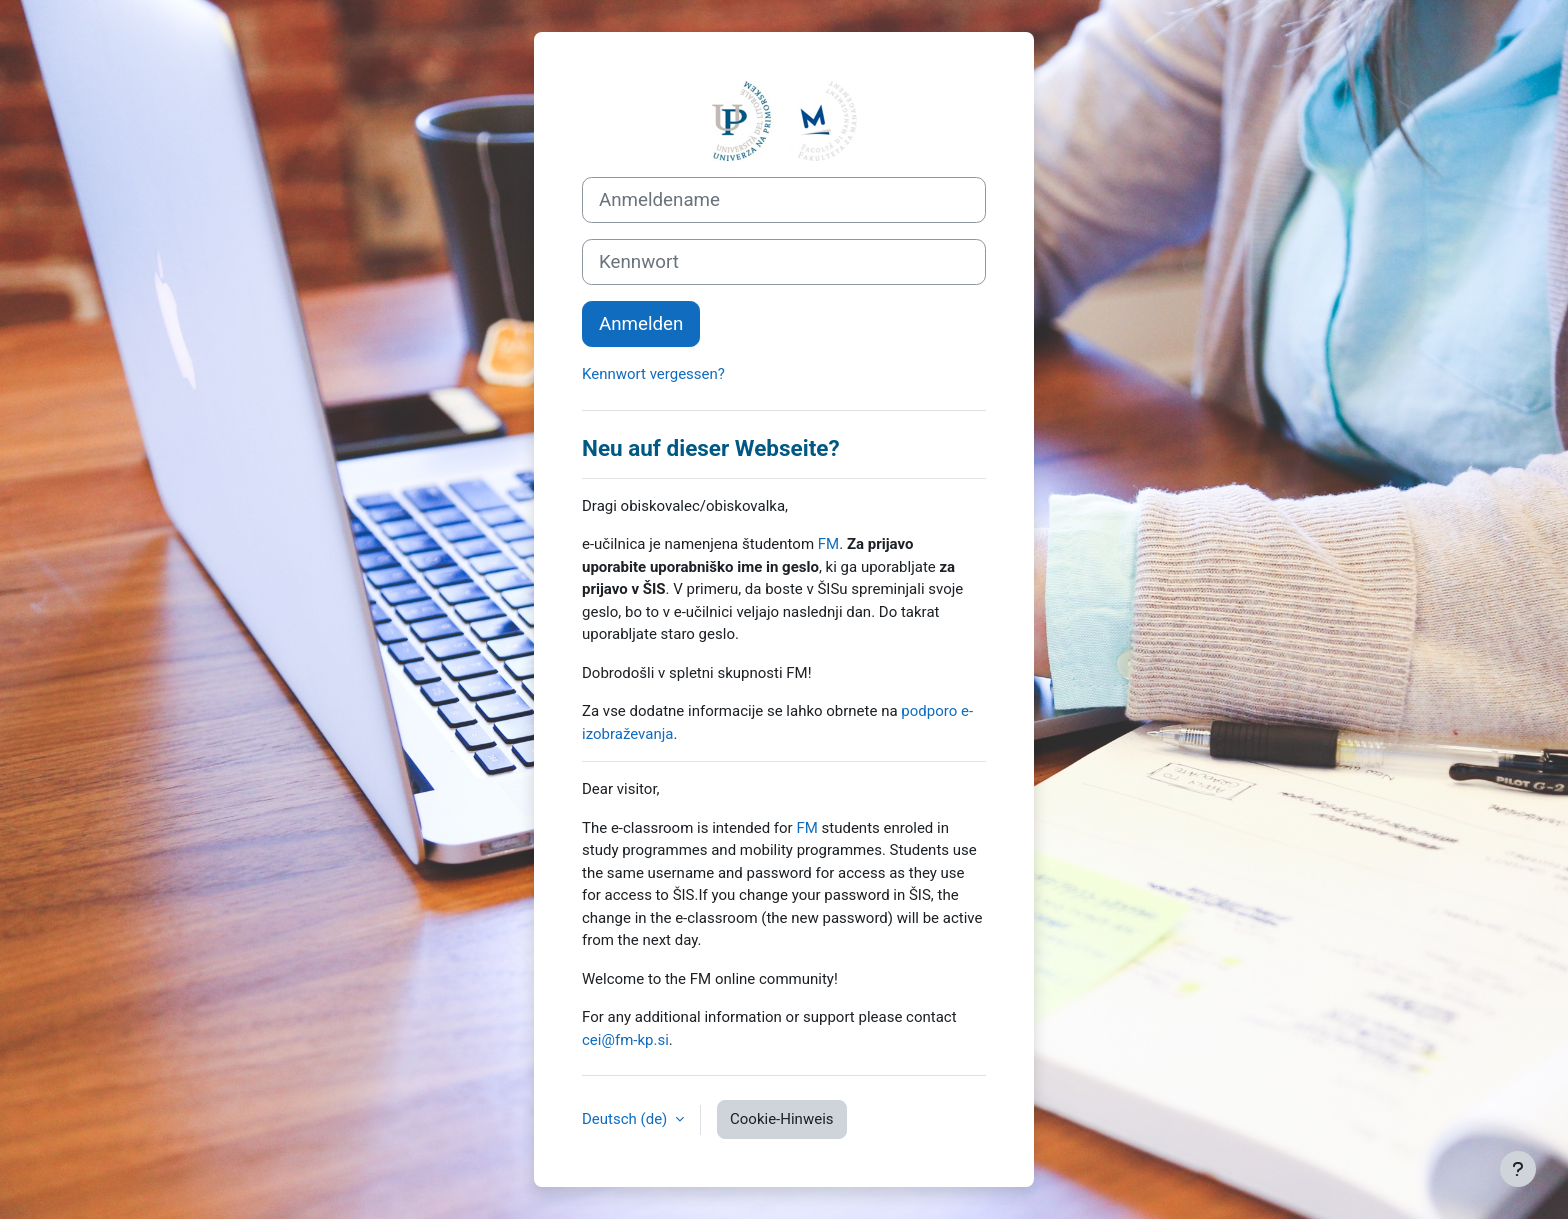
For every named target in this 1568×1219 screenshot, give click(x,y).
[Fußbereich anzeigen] (1518, 1169)
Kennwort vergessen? (653, 374)
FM (828, 544)
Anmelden (641, 324)
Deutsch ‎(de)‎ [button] (626, 1119)
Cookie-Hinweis (781, 1119)
